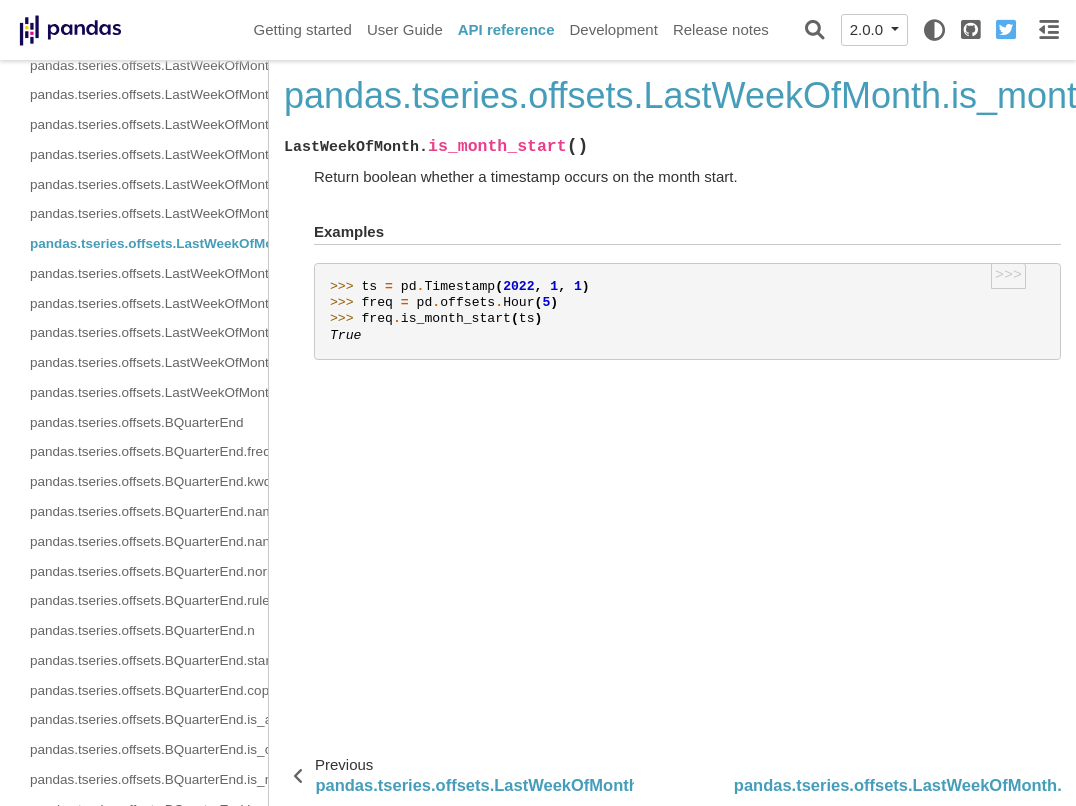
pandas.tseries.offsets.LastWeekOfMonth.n (149, 65)
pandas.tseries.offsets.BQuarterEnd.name (149, 511)
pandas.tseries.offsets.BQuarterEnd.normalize (149, 571)
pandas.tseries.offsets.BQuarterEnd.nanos (149, 541)
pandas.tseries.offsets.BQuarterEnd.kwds (149, 481)
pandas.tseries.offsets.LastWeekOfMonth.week (149, 124)
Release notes (721, 29)
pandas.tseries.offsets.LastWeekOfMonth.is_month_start (149, 243)
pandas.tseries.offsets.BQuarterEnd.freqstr (149, 451)
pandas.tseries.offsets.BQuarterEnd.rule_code (149, 600)
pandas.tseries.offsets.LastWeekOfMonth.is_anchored (149, 184)
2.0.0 (869, 29)
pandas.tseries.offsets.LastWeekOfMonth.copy (149, 154)
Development (613, 29)
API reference (506, 29)
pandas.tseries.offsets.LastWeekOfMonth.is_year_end (149, 392)
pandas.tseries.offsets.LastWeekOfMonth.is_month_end (149, 273)
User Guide (405, 29)
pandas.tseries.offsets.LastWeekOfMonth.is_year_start (149, 362)
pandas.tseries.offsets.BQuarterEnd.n (142, 630)
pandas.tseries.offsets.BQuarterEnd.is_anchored (149, 719)
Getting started (303, 29)
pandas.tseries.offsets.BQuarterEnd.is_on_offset (149, 749)
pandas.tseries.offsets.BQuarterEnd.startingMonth (149, 660)
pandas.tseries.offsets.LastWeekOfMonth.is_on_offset (149, 213)
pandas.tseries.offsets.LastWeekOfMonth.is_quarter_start (149, 303)
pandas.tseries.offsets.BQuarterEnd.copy (149, 690)
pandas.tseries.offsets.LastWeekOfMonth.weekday (149, 94)
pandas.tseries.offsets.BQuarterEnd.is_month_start (149, 779)
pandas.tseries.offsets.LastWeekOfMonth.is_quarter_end (149, 332)
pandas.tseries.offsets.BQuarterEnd (137, 422)
